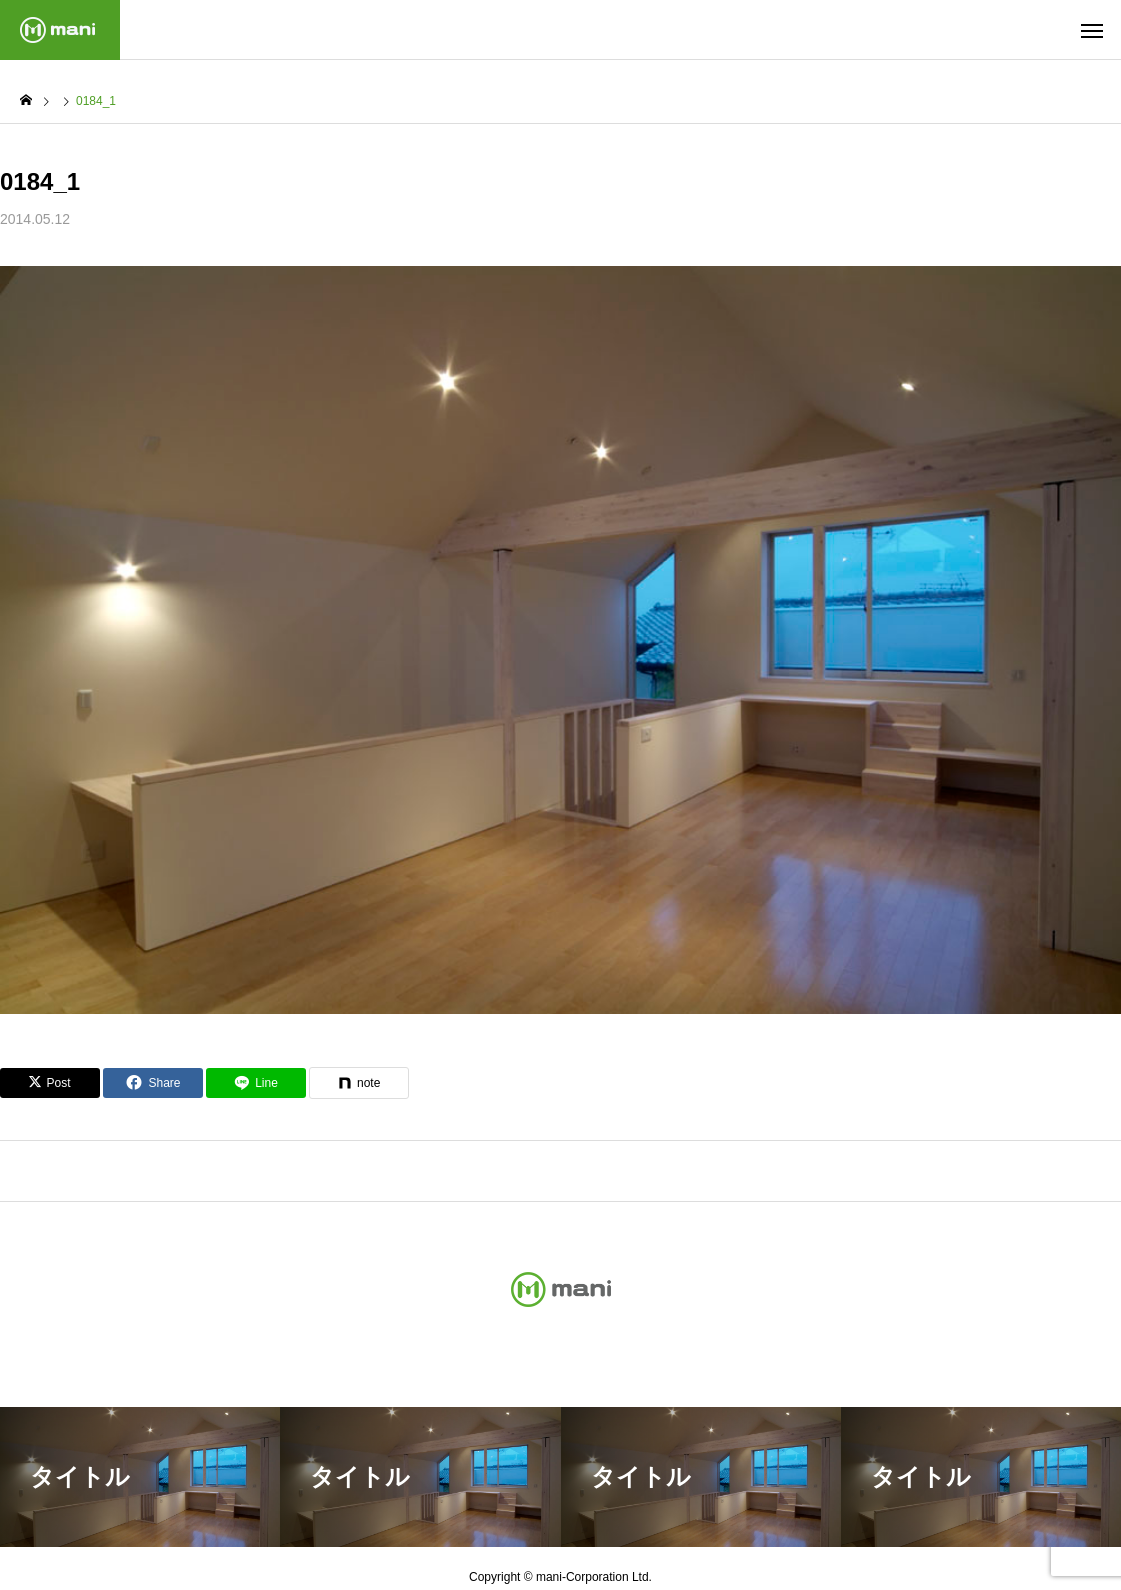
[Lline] (256, 1083)
